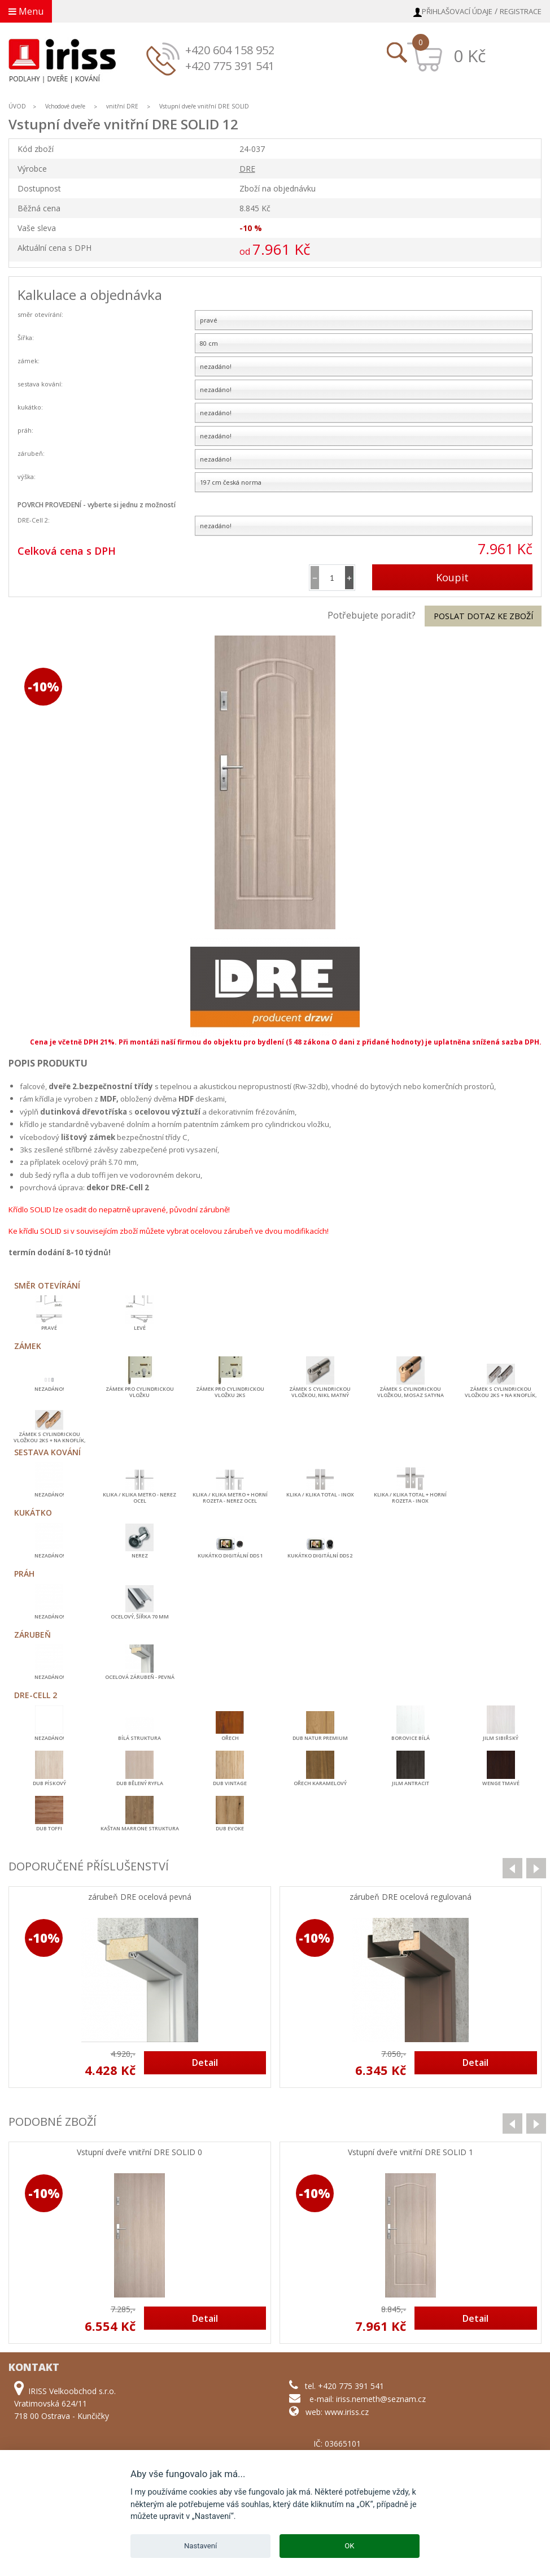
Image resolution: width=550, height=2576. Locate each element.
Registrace (521, 11)
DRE (247, 168)
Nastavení (200, 2546)
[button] (349, 577)
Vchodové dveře (65, 106)
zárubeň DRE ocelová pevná (139, 1897)
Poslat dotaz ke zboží (483, 616)
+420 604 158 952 (229, 50)
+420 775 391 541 (229, 65)
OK (349, 2546)
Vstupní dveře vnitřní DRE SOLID (204, 106)
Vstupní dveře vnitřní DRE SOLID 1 (410, 2152)
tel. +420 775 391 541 (344, 2386)
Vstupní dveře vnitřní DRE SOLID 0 (139, 2152)
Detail (205, 2062)
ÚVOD (17, 106)
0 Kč (469, 55)
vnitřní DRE (122, 106)
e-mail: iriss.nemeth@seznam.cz (367, 2399)
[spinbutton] (332, 577)
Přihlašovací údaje (457, 11)
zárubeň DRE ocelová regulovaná (411, 1897)
